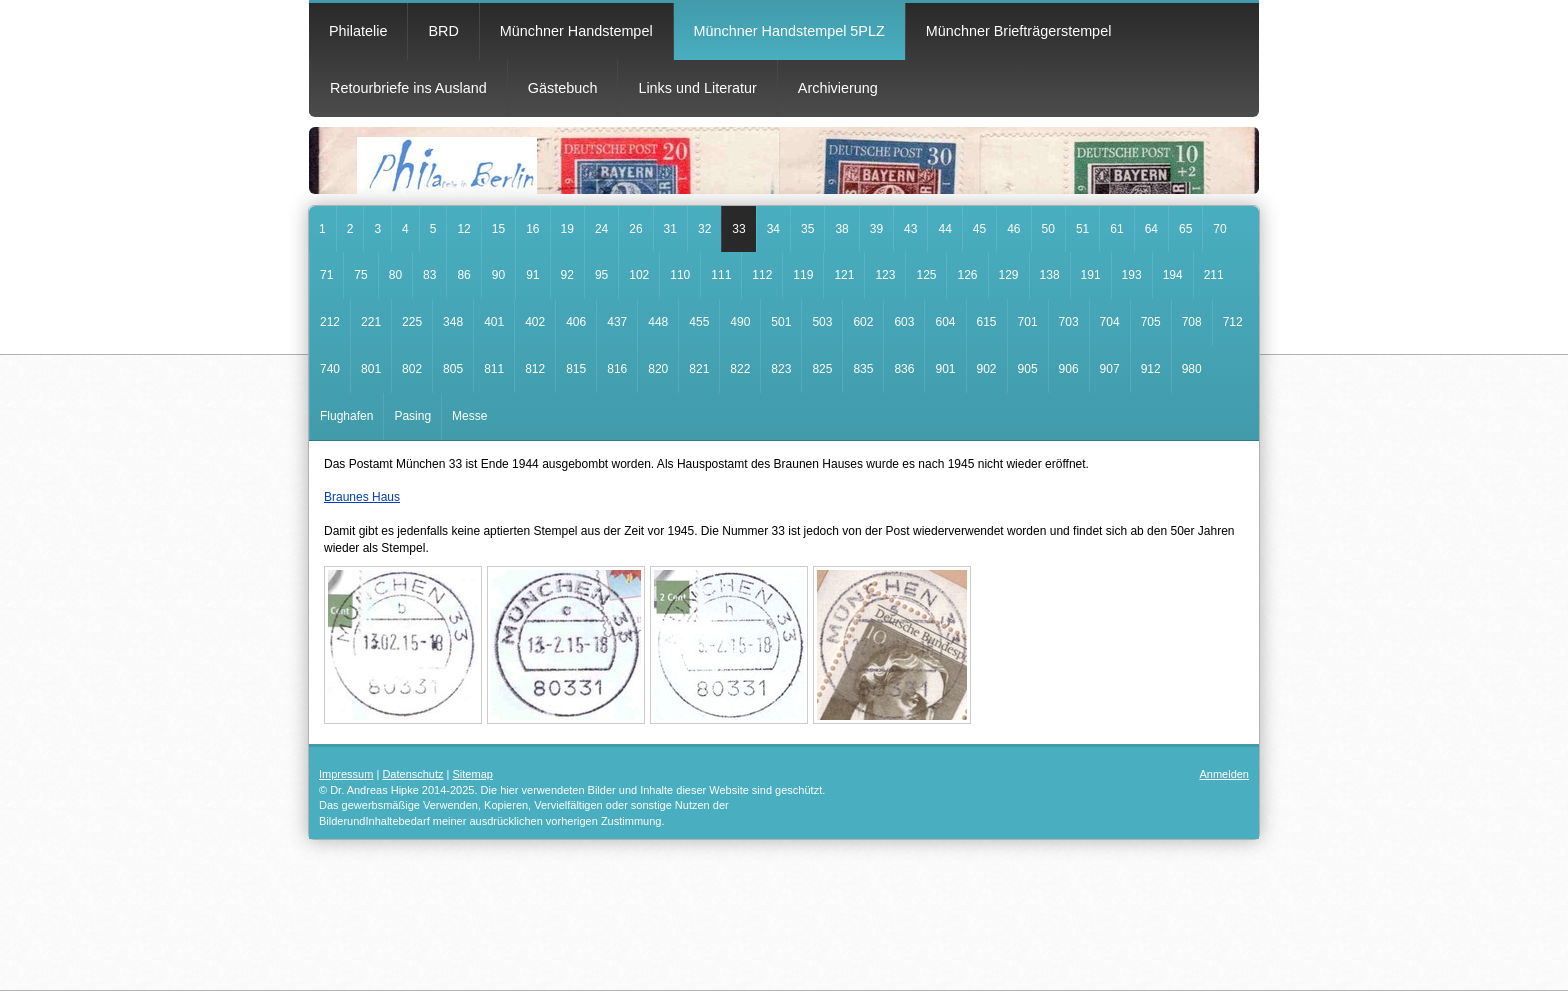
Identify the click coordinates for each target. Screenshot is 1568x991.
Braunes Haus (362, 497)
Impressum (346, 774)
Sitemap (473, 774)
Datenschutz (412, 774)
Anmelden (1224, 774)
